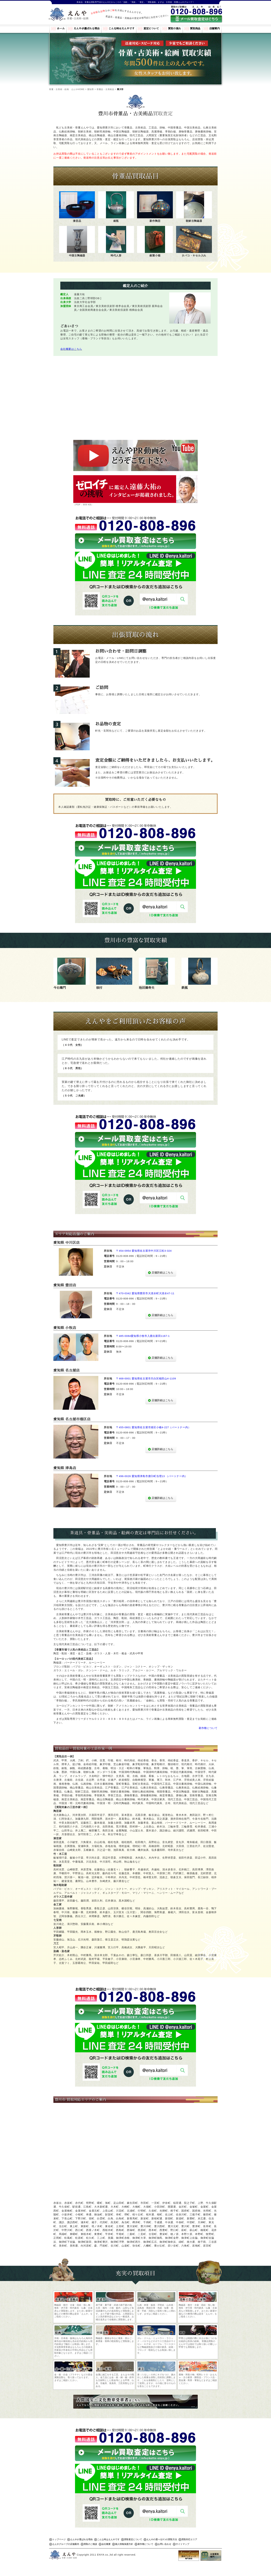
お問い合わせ (164, 2544)
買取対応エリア (189, 2539)
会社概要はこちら (71, 348)
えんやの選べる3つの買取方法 (162, 2539)
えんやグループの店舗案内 (65, 2544)
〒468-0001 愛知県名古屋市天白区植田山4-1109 (146, 1378)
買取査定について (133, 2539)
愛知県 (90, 89)
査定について (151, 28)
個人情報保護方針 (124, 2544)
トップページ (59, 2539)
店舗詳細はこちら (162, 1272)
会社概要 (106, 2544)
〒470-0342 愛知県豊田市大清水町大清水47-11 (145, 1293)
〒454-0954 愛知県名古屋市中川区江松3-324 (144, 1250)
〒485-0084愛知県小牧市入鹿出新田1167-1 (143, 1335)
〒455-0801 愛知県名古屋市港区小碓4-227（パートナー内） (153, 1427)
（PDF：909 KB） (135, 490)
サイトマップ (182, 2544)
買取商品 (195, 28)
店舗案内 (214, 28)
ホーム (61, 28)
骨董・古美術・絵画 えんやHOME (67, 89)
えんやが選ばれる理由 (87, 28)
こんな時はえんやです (121, 28)
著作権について (208, 1728)
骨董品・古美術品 (105, 89)
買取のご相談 (90, 2544)
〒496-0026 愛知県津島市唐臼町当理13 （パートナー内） (151, 1476)
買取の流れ (174, 28)
